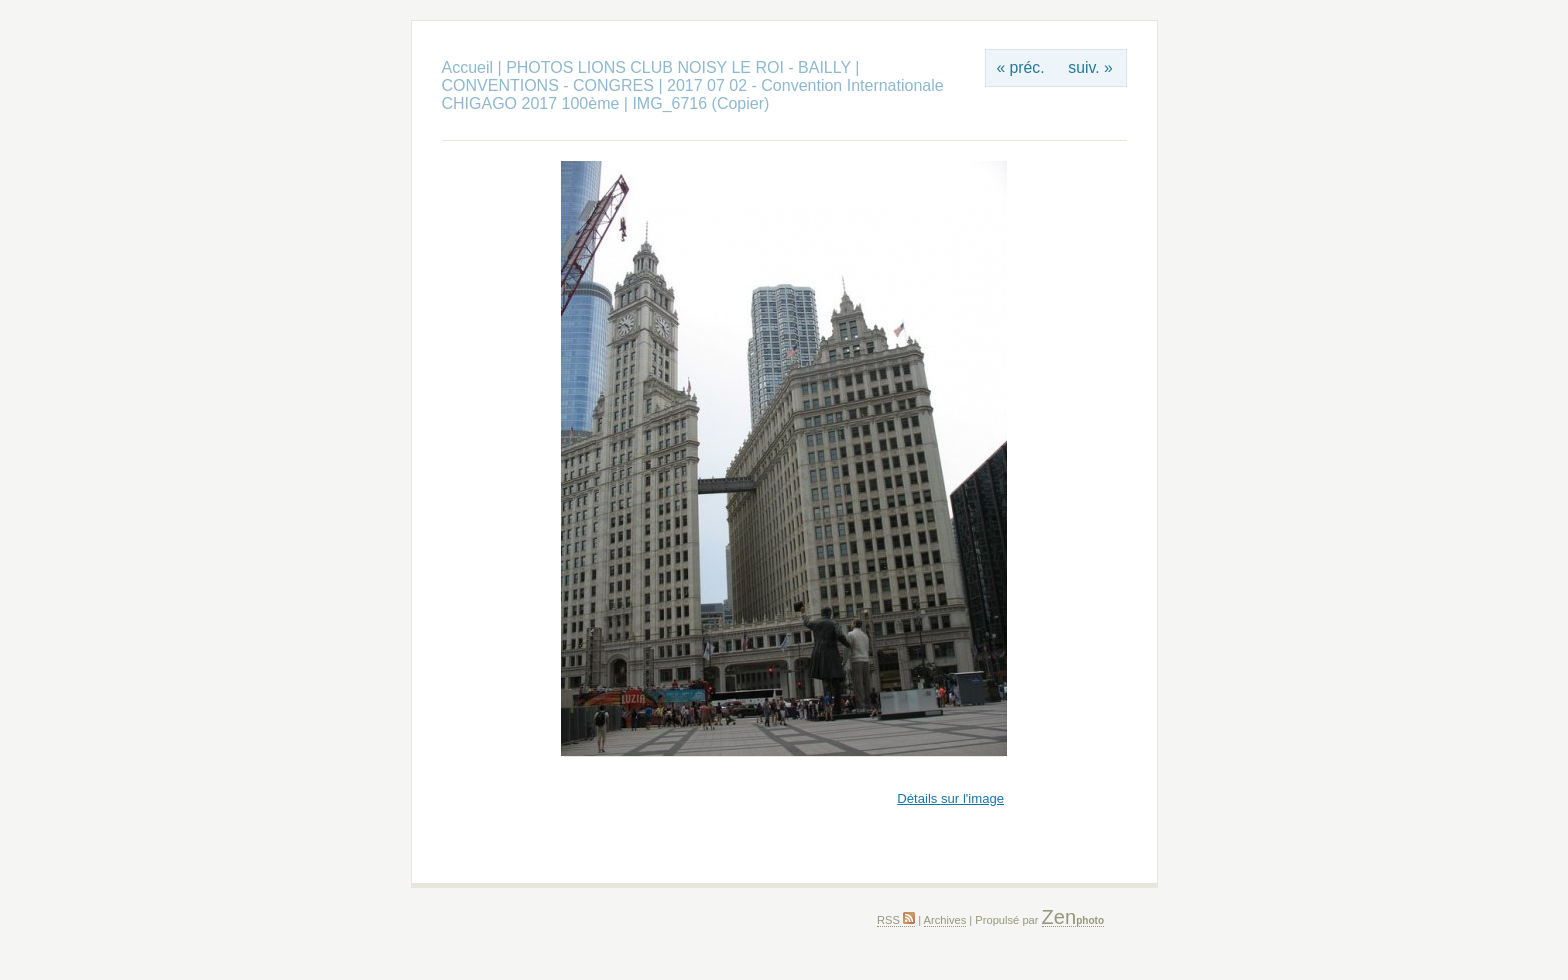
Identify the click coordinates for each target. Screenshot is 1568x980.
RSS (896, 920)
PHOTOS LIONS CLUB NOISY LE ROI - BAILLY (680, 67)
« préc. (1020, 67)
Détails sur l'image (950, 798)
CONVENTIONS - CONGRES (548, 85)
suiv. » (1090, 67)
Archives (945, 920)
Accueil (468, 67)
